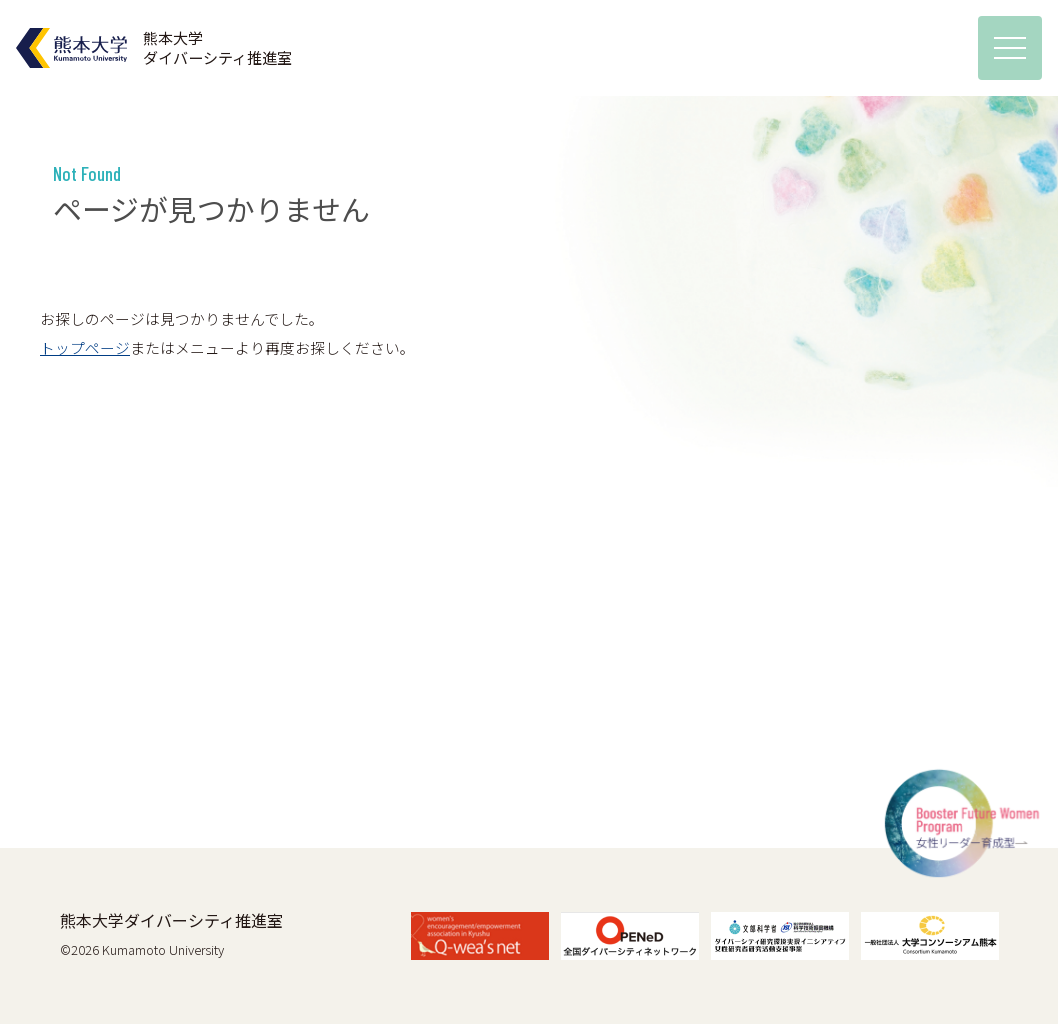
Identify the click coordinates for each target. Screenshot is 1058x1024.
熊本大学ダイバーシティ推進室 (171, 920)
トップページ (85, 347)
